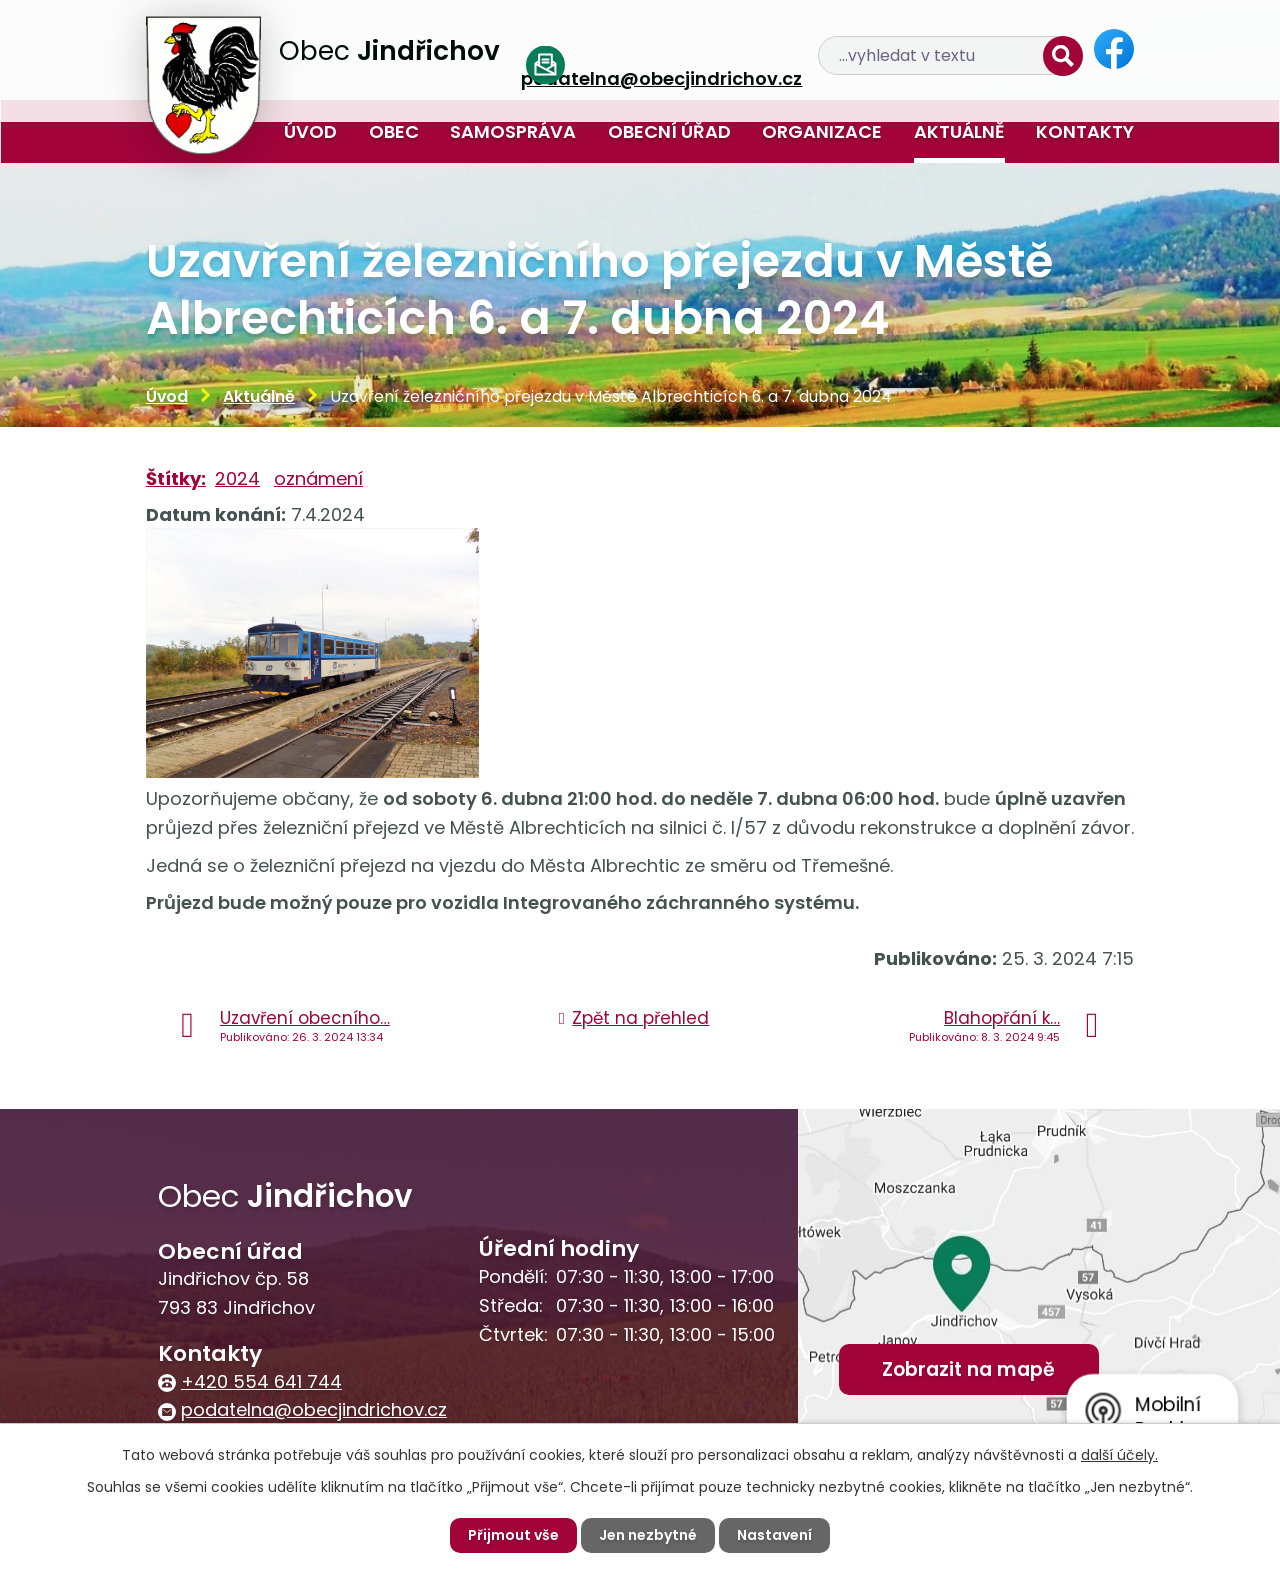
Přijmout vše (513, 1535)
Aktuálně (959, 131)
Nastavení (774, 1535)
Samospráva (513, 131)
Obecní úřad (669, 131)
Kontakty (1085, 131)
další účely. (1119, 1455)
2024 (237, 478)
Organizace (822, 131)
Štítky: (176, 478)
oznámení (318, 478)
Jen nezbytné (648, 1535)
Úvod (310, 131)
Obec (394, 131)
